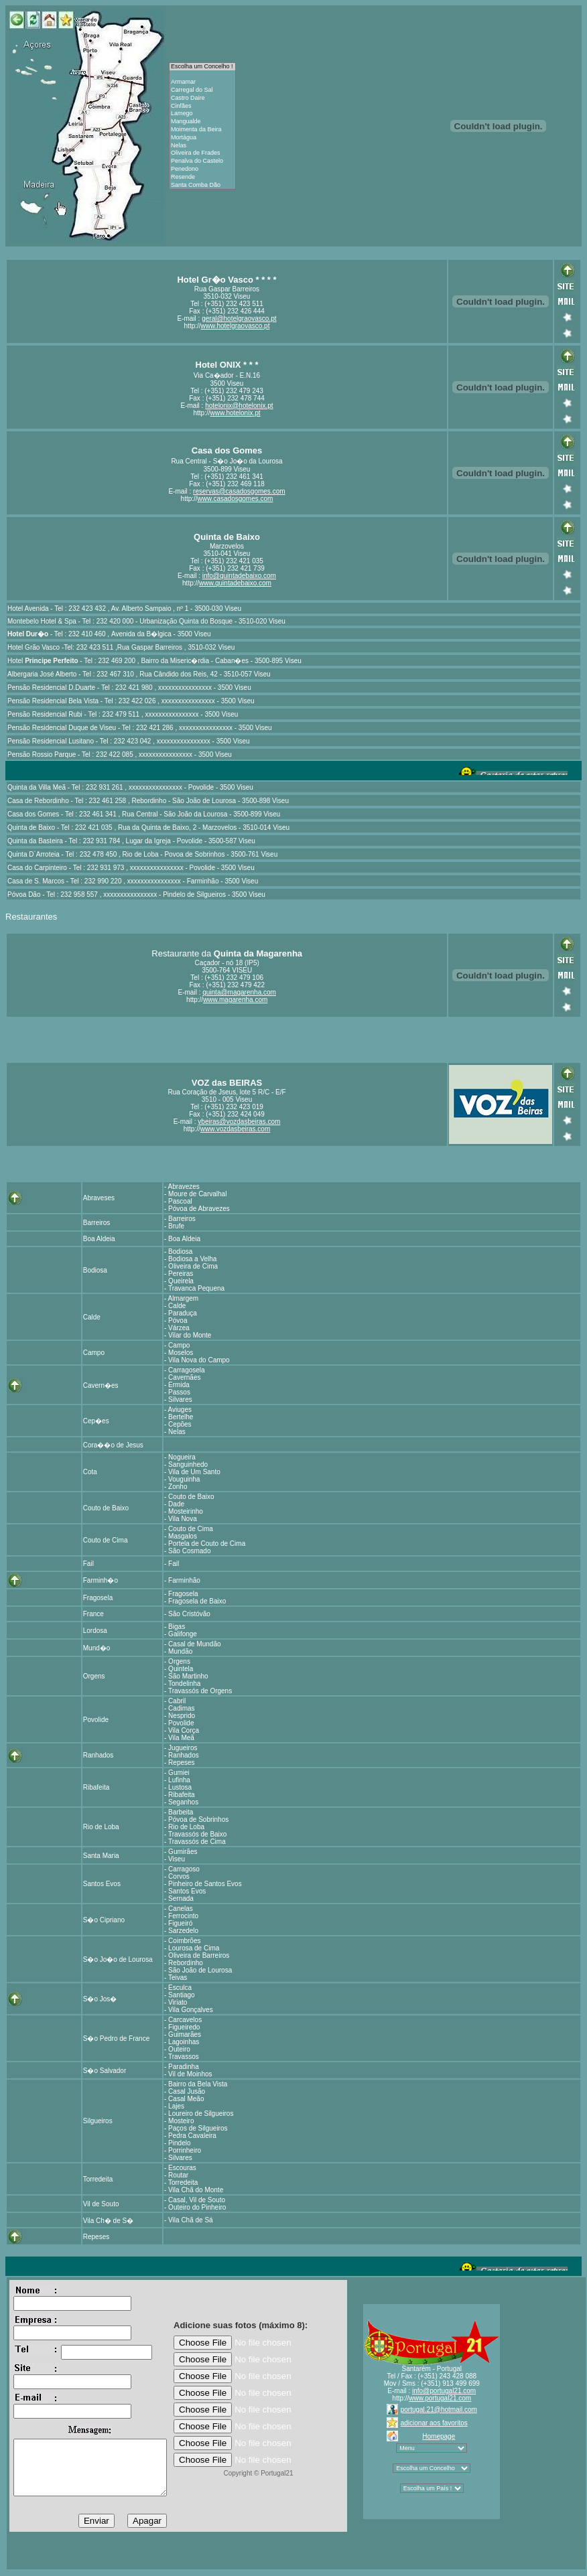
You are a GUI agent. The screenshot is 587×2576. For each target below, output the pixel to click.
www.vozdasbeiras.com (235, 1129)
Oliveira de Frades (202, 153)
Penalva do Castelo (202, 161)
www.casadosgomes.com (235, 498)
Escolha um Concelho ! (202, 67)
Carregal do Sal (202, 90)
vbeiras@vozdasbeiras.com (239, 1121)
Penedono (202, 169)
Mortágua (202, 138)
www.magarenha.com (235, 999)
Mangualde (202, 122)
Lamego (202, 114)
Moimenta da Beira (202, 130)
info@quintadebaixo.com (239, 575)
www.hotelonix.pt (235, 413)
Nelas (202, 146)
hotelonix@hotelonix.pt (239, 405)
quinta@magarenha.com (239, 992)
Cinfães (202, 106)
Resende (202, 177)
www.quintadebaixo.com (235, 583)
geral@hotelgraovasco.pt (239, 318)
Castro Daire (202, 98)
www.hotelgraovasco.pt (235, 326)
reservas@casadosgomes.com (239, 491)
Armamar (202, 82)
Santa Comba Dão (202, 186)
